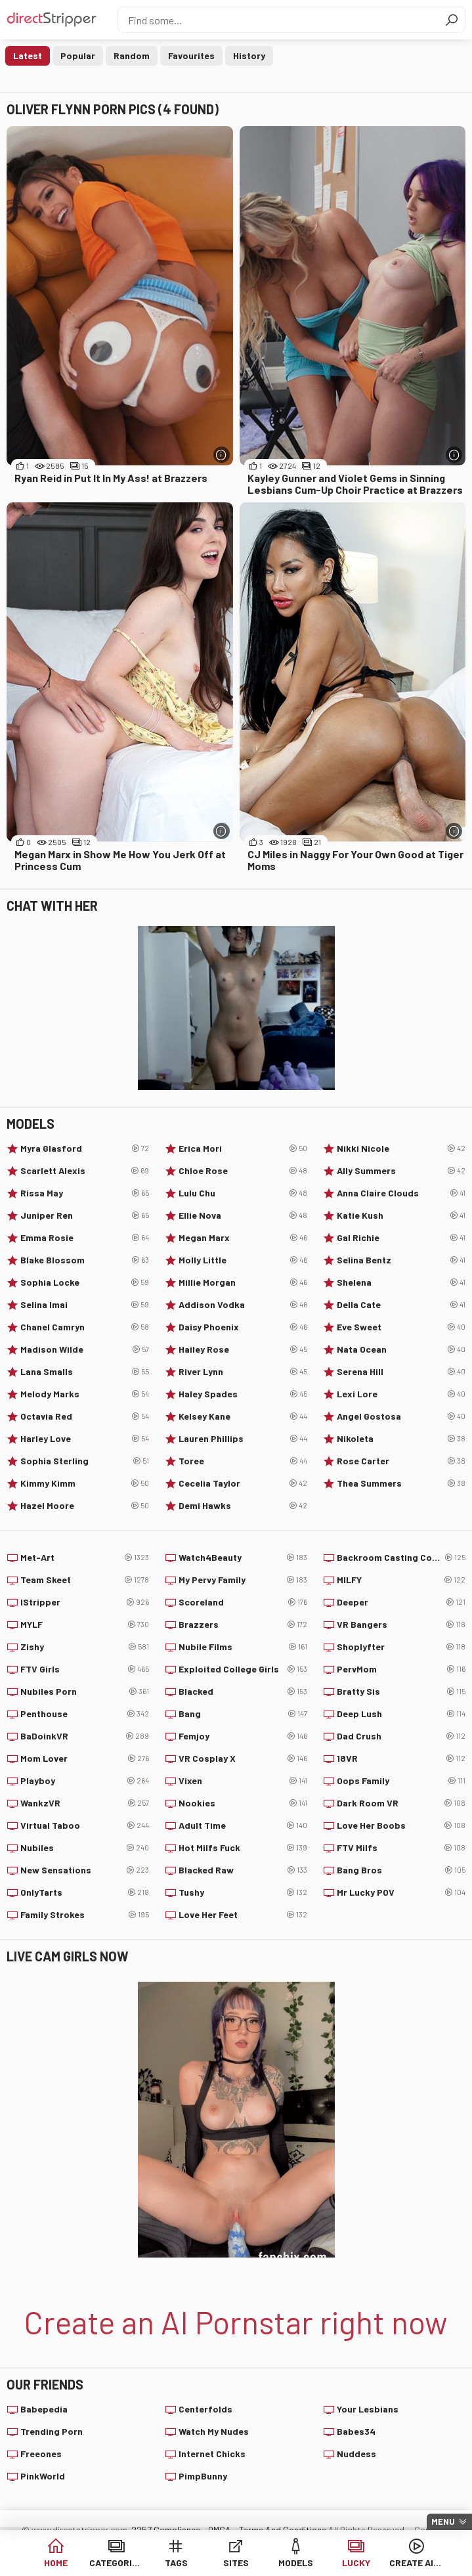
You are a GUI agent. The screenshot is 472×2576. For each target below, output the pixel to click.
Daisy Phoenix (243, 1327)
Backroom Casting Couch (401, 1557)
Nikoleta (401, 1439)
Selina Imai (84, 1305)
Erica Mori (243, 1148)
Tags (176, 2562)
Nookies (243, 1803)
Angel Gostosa (401, 1416)
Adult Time (243, 1825)
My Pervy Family (243, 1580)
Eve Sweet (401, 1327)
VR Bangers (401, 1624)
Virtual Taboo (84, 1825)
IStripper (84, 1602)
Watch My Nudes (214, 2431)
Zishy (84, 1647)
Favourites (191, 55)
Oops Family (401, 1781)
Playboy (84, 1781)
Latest (27, 55)
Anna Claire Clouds (401, 1193)
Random (132, 55)
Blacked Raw (243, 1870)
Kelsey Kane (243, 1416)
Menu (443, 2521)
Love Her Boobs (401, 1825)
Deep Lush (401, 1714)
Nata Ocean (401, 1349)
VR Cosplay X (243, 1758)
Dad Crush (401, 1736)
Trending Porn (51, 2431)
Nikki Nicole (401, 1148)
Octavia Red (84, 1416)
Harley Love (84, 1439)
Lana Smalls (84, 1372)
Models (295, 2562)
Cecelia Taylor (243, 1483)
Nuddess (356, 2453)
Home (56, 2562)
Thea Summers (401, 1483)
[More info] (221, 455)
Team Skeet (84, 1580)
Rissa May (84, 1193)
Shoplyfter (401, 1647)
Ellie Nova (243, 1215)
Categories (115, 2562)
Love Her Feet (243, 1915)
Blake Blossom (84, 1260)
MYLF (84, 1624)
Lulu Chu (243, 1193)
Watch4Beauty (243, 1557)
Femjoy (243, 1736)
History (249, 55)
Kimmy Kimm (84, 1483)
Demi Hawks (243, 1506)
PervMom (401, 1669)
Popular (77, 55)
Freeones (41, 2453)
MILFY (401, 1580)
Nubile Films (243, 1647)
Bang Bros (401, 1870)
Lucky (356, 2562)
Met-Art (84, 1557)
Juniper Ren (84, 1215)
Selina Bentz (401, 1260)
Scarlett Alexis (84, 1171)
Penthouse (84, 1714)
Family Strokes (84, 1915)
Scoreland (243, 1602)
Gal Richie (401, 1238)
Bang (243, 1714)
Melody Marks (84, 1394)
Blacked (243, 1691)
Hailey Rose (243, 1349)
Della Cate (401, 1305)
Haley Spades (243, 1394)
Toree (243, 1461)
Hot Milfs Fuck (243, 1848)
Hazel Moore (84, 1506)
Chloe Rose (243, 1171)
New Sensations (84, 1870)
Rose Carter (401, 1461)
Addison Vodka (243, 1305)
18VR (401, 1758)
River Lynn (243, 1372)
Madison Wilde (84, 1349)
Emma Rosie (84, 1238)
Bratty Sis (401, 1691)
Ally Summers (401, 1171)
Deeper (401, 1602)
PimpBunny (203, 2475)
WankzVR (84, 1803)
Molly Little (243, 1260)
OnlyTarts (84, 1892)
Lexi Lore (401, 1394)
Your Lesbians (367, 2408)
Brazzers (243, 1624)
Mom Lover (84, 1758)
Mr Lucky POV (401, 1892)
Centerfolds (205, 2408)
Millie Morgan (243, 1282)
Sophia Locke (84, 1282)
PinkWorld (42, 2475)
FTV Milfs (401, 1848)
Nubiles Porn (84, 1691)
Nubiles (84, 1848)
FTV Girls (84, 1669)
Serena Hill (401, 1372)
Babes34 (356, 2431)
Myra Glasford (84, 1148)
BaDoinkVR (84, 1736)
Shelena (401, 1282)
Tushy (243, 1892)
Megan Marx (243, 1238)
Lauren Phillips (243, 1439)
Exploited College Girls (243, 1669)
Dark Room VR (401, 1803)
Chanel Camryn (84, 1327)
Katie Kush (401, 1215)
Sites (236, 2562)
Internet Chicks (212, 2453)
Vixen (243, 1781)
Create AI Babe (415, 2562)
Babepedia (44, 2408)
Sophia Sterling (84, 1461)
